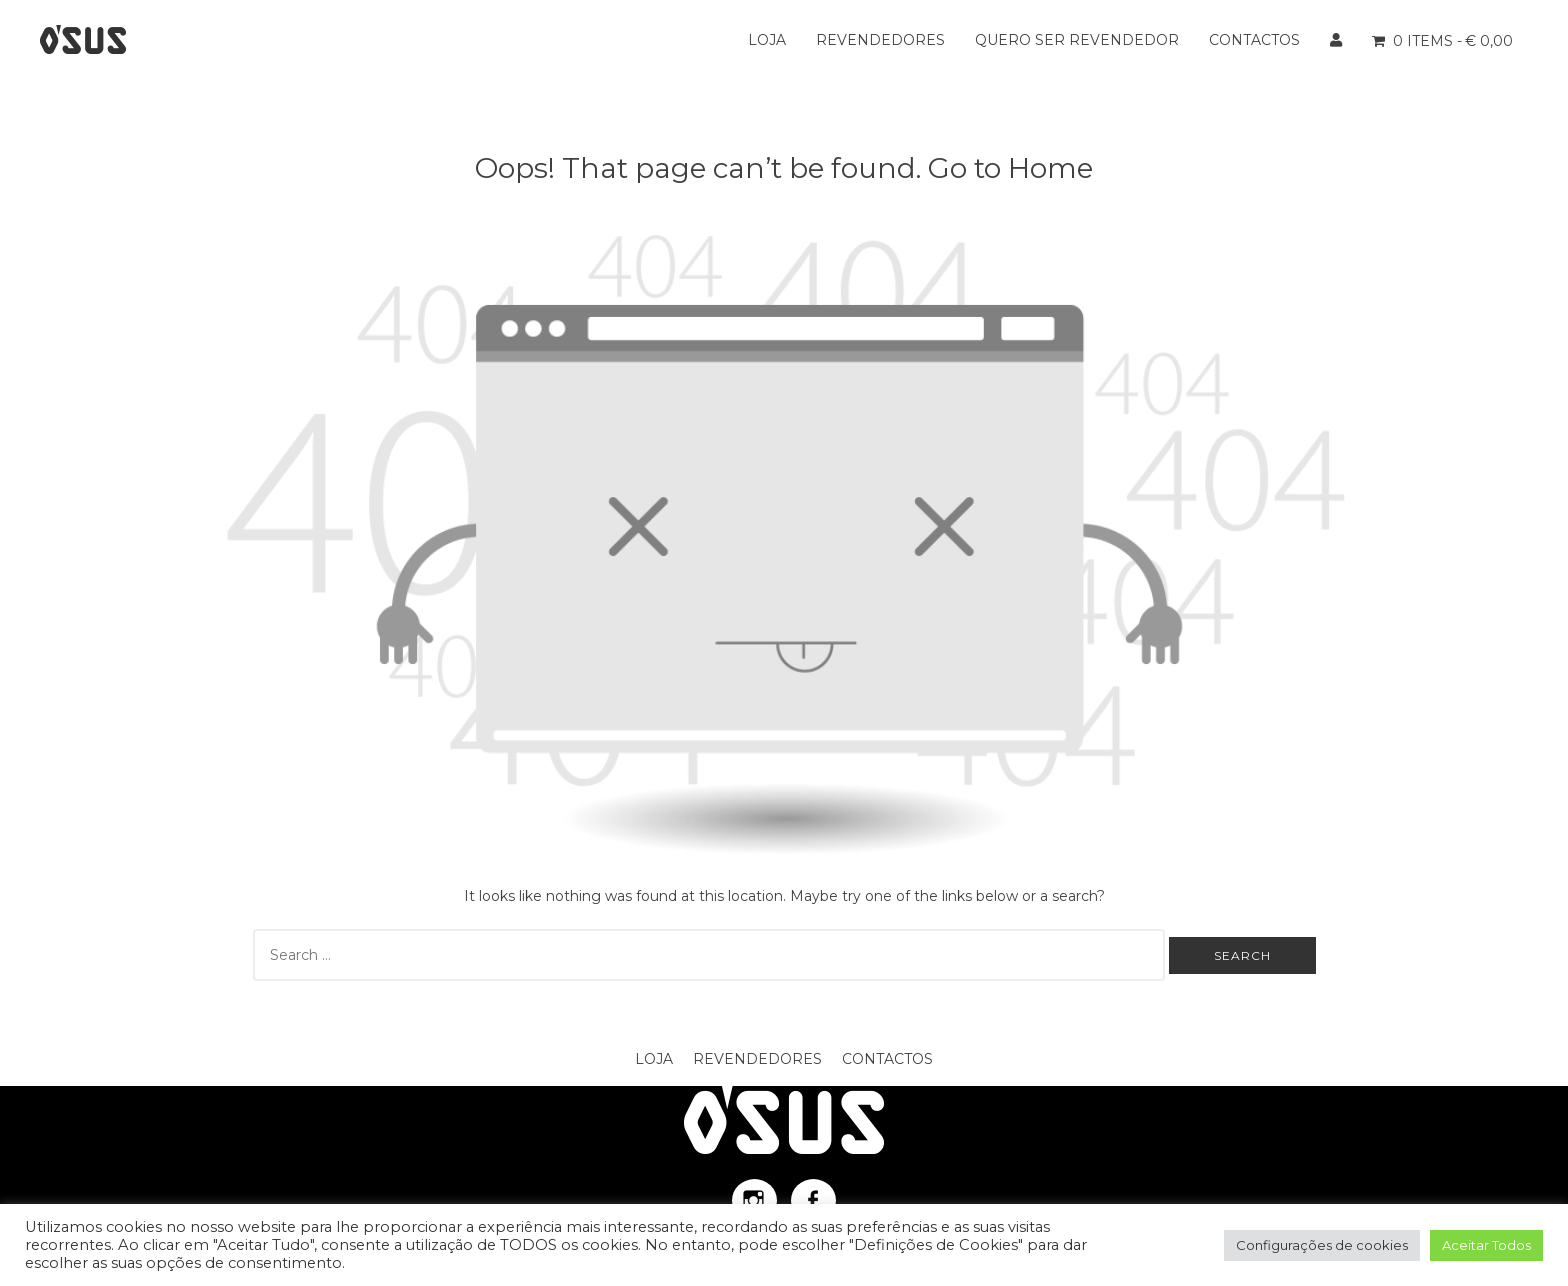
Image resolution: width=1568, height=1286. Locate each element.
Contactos (1254, 40)
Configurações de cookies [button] (1322, 1245)
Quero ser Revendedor (1077, 40)
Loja (767, 40)
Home (1050, 168)
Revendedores (880, 40)
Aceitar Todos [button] (1486, 1245)
